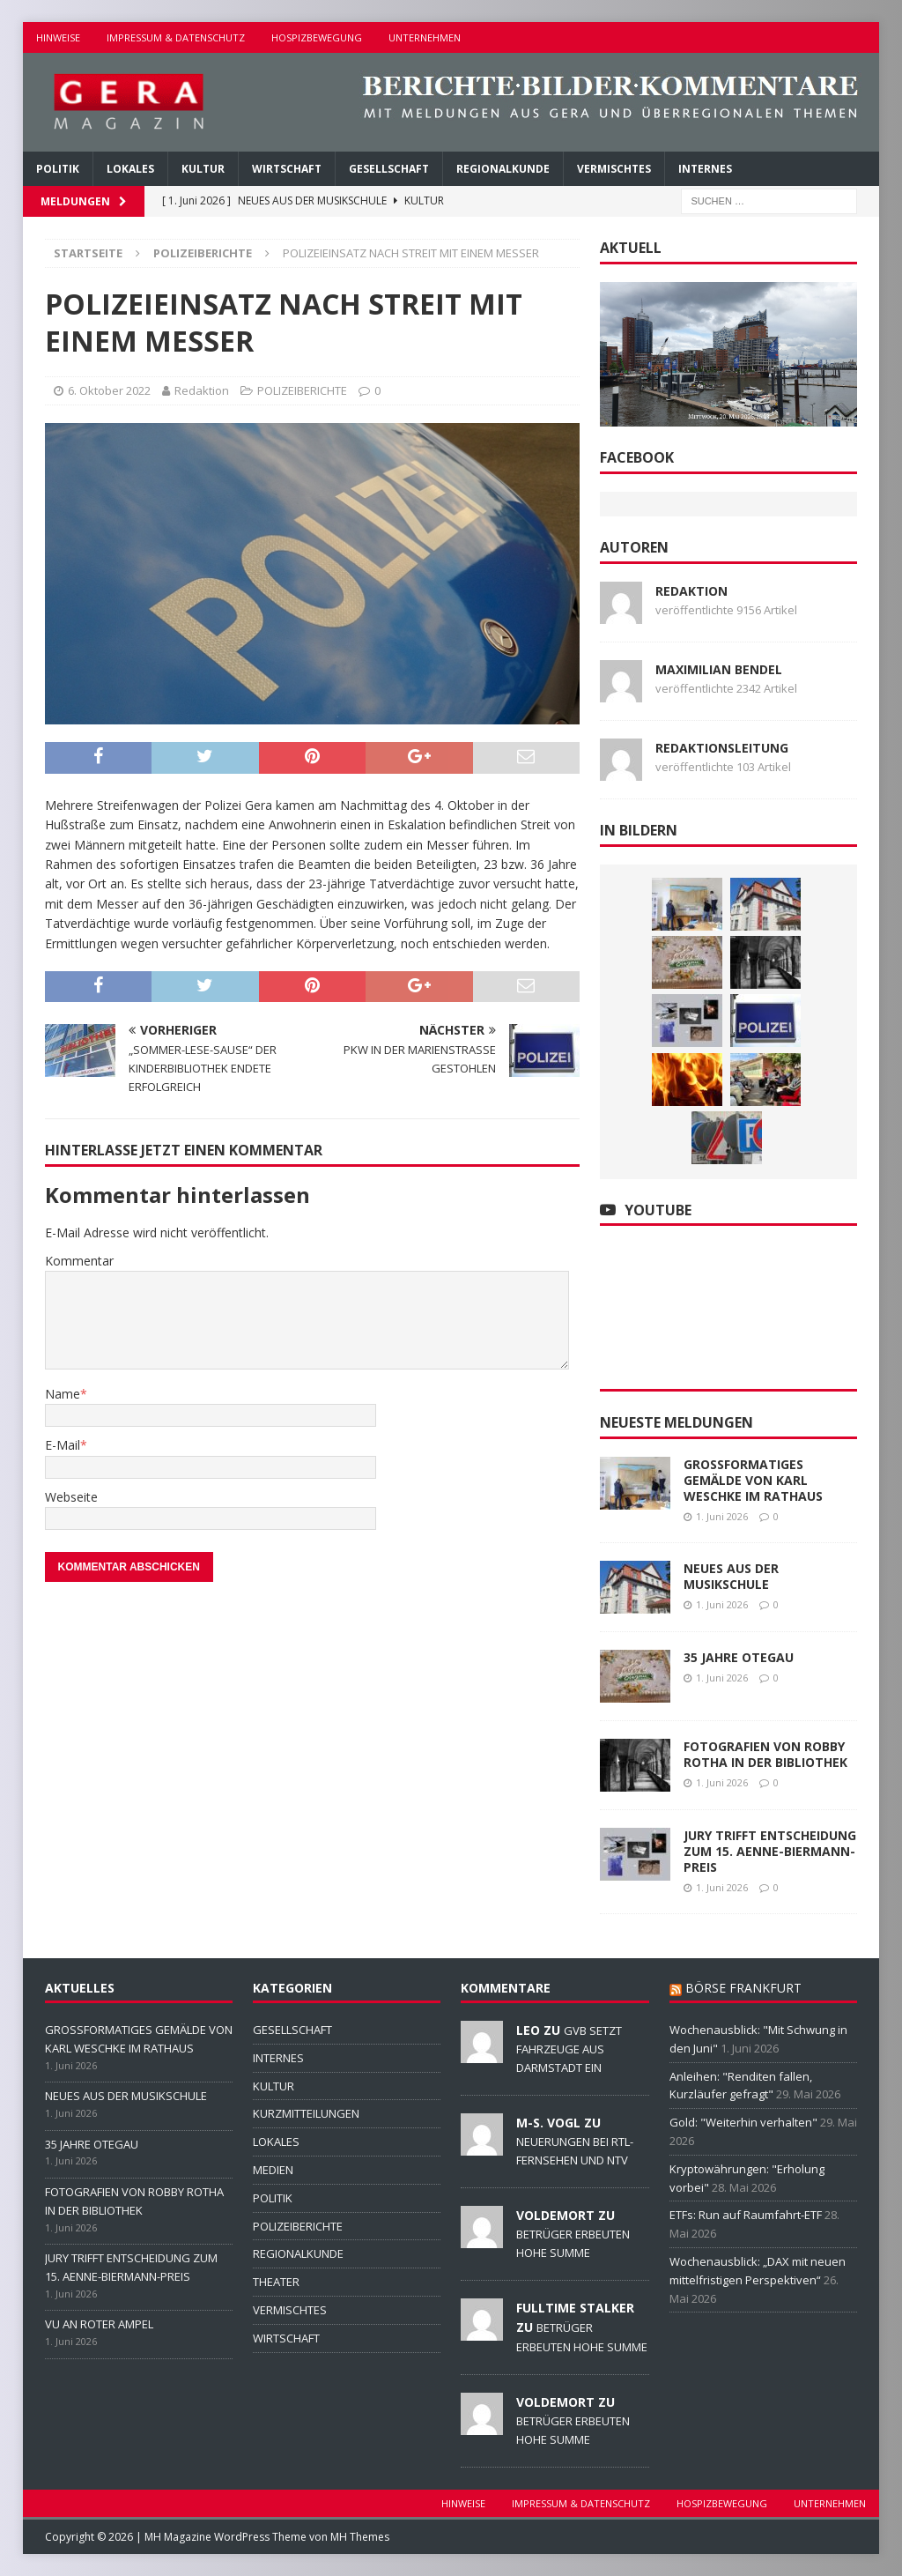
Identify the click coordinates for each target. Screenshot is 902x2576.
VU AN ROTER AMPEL (99, 2324)
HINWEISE (58, 37)
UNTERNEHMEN (424, 37)
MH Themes (359, 2536)
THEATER (276, 2282)
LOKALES (130, 168)
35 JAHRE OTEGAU (739, 1657)
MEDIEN (273, 2170)
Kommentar (79, 1260)
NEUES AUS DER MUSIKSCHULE (731, 1576)
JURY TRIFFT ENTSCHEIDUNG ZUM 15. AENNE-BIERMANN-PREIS (770, 1851)
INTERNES (705, 168)
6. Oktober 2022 (109, 390)
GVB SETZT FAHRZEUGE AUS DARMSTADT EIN (569, 2049)
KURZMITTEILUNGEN (306, 2113)
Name (62, 1393)
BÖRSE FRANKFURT (743, 1987)
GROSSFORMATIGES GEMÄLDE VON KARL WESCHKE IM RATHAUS (753, 1480)
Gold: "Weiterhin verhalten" (743, 2122)
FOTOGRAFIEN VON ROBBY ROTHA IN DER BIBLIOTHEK (765, 1754)
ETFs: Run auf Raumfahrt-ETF (745, 2215)
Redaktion (201, 390)
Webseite (71, 1496)
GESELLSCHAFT (389, 168)
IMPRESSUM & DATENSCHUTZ (176, 37)
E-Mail (62, 1444)
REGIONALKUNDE (503, 168)
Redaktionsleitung (721, 747)
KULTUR (203, 168)
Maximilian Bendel (718, 669)
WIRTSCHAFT (287, 168)
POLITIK (57, 168)
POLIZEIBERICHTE (302, 390)
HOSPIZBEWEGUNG (316, 37)
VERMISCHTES (614, 168)
